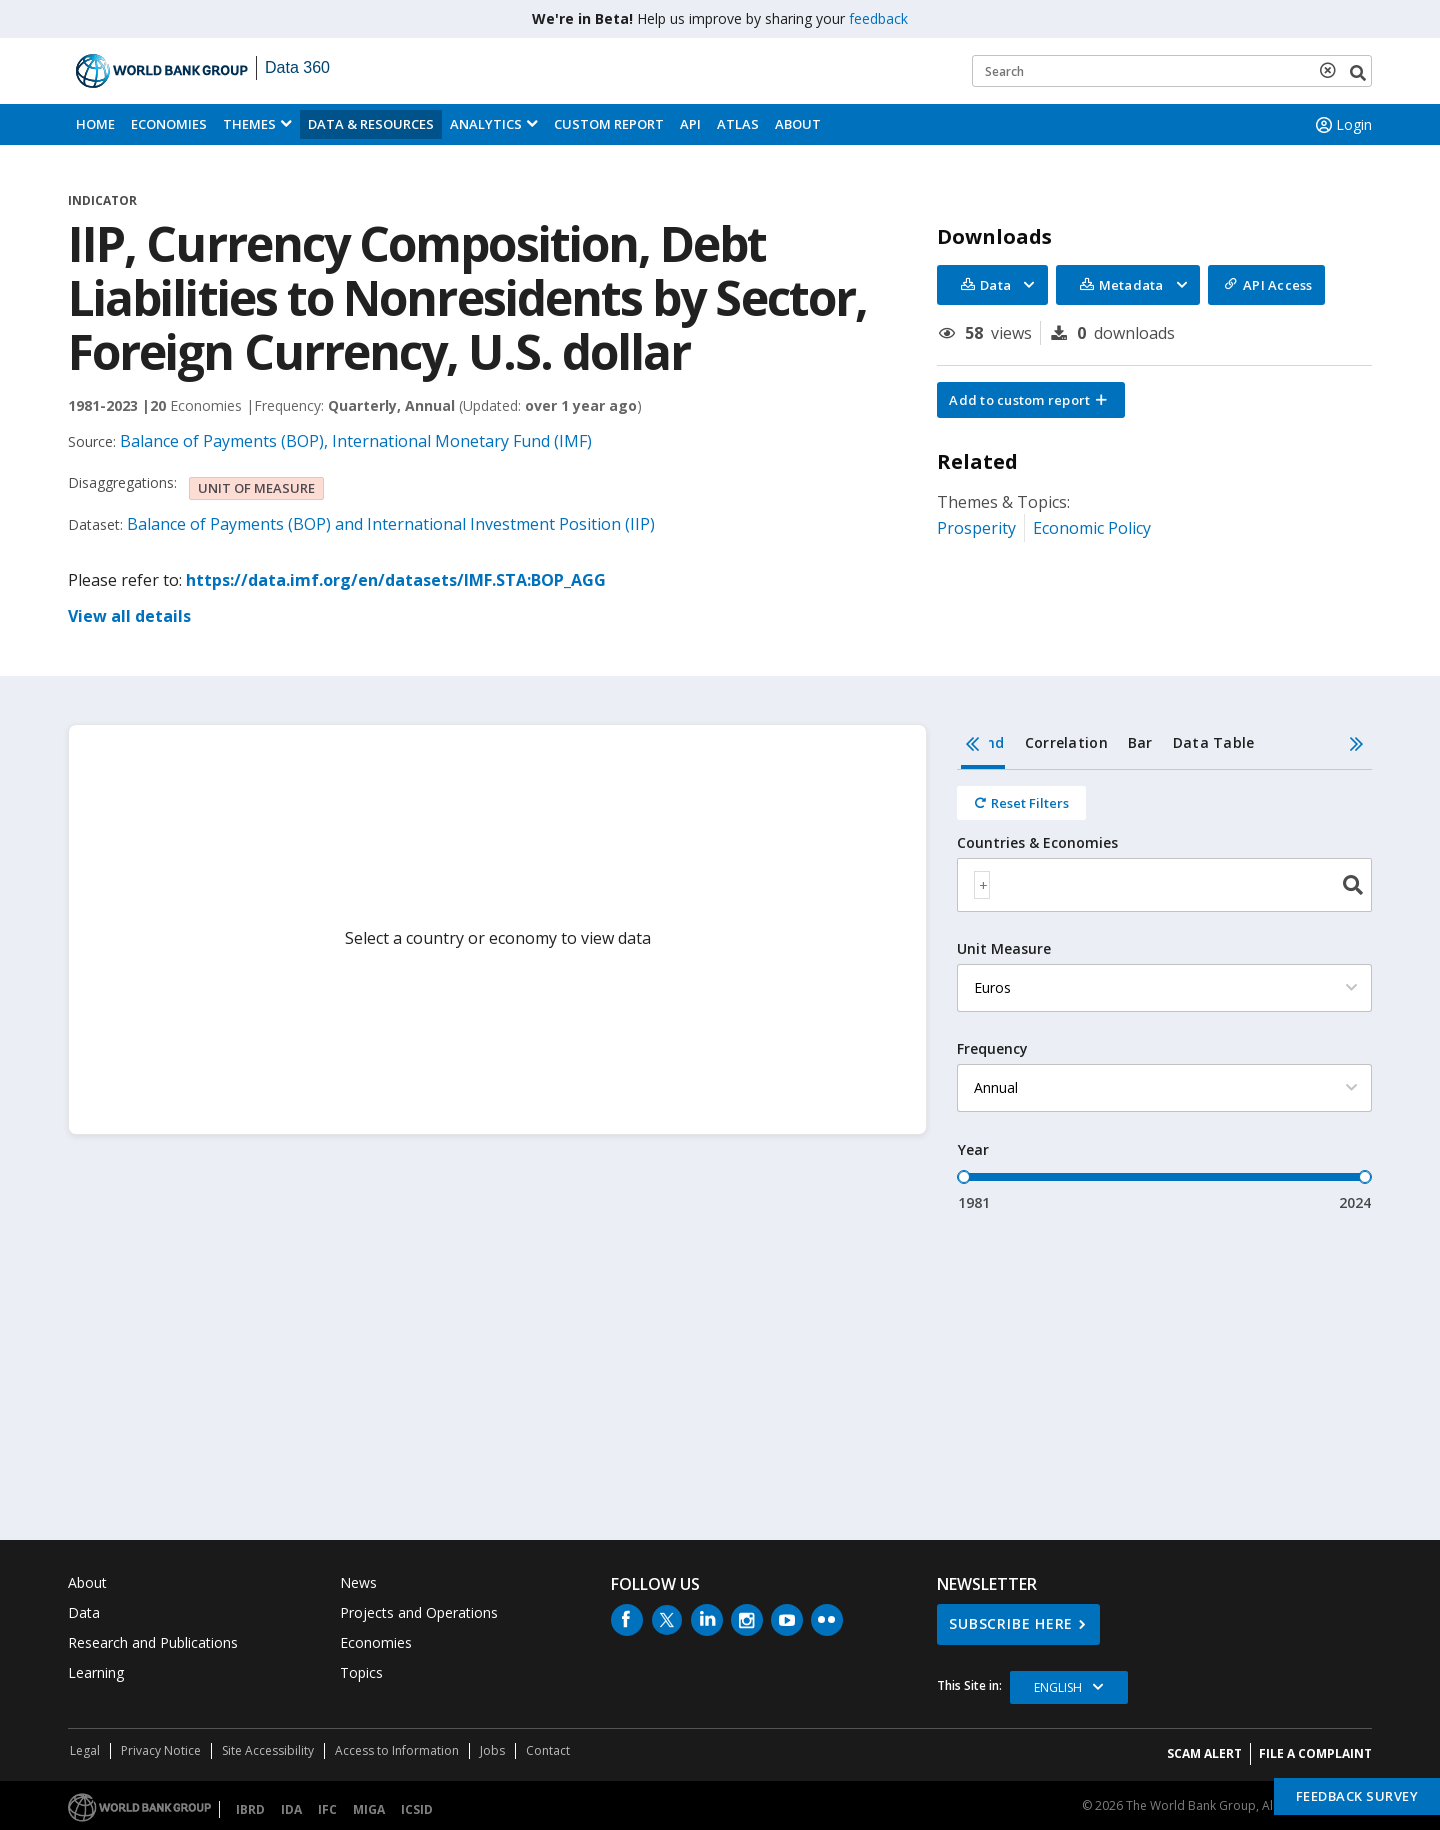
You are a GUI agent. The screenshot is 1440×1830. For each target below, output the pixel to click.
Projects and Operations (419, 1612)
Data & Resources (371, 124)
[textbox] (982, 885)
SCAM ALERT (1204, 1753)
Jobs (492, 1750)
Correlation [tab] (1066, 742)
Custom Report (609, 124)
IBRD (250, 1809)
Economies (169, 124)
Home (95, 124)
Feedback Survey (1357, 1796)
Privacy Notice (161, 1750)
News (358, 1582)
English (1058, 1687)
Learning (96, 1672)
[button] (1031, 400)
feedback (878, 18)
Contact (548, 1750)
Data (84, 1612)
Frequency (992, 1049)
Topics (361, 1672)
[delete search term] (1332, 70)
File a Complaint (1315, 1753)
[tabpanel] (1164, 991)
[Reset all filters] (1021, 803)
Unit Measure (1004, 949)
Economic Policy (1092, 528)
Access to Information (397, 1750)
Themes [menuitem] (249, 124)
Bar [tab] (1140, 742)
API (690, 124)
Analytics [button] (486, 124)
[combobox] (1164, 885)
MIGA (369, 1809)
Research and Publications (153, 1642)
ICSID (417, 1809)
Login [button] (1342, 125)
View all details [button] (129, 616)
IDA (291, 1809)
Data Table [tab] (1214, 742)
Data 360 (297, 67)
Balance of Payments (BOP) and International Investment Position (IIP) (391, 524)
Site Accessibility (268, 1750)
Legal (85, 1750)
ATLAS (738, 124)
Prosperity (976, 528)
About (798, 124)
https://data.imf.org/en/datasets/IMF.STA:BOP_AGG (396, 580)
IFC (327, 1809)
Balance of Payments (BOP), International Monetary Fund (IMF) (356, 441)
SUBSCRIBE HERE (1011, 1623)
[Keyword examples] (1172, 71)
